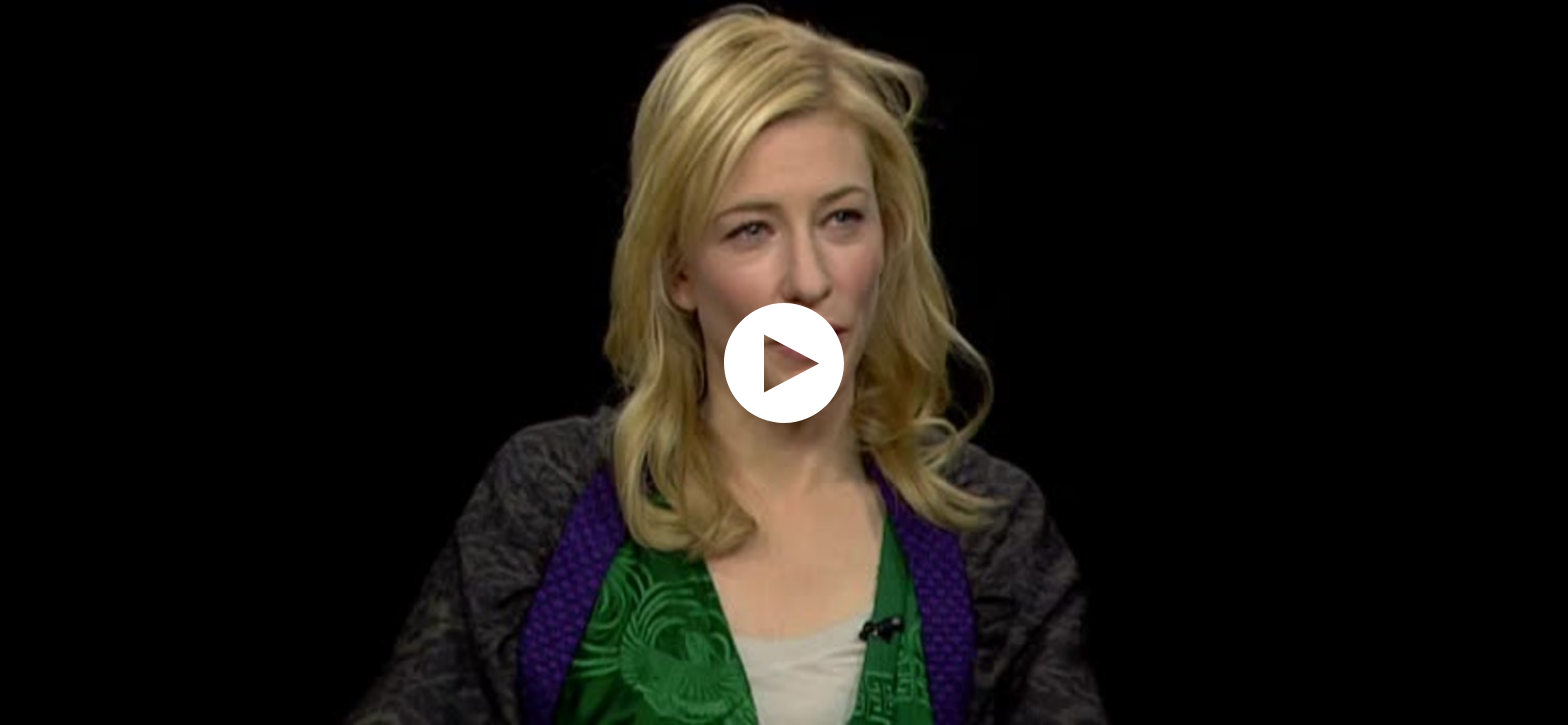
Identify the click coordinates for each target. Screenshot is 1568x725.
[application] (784, 362)
